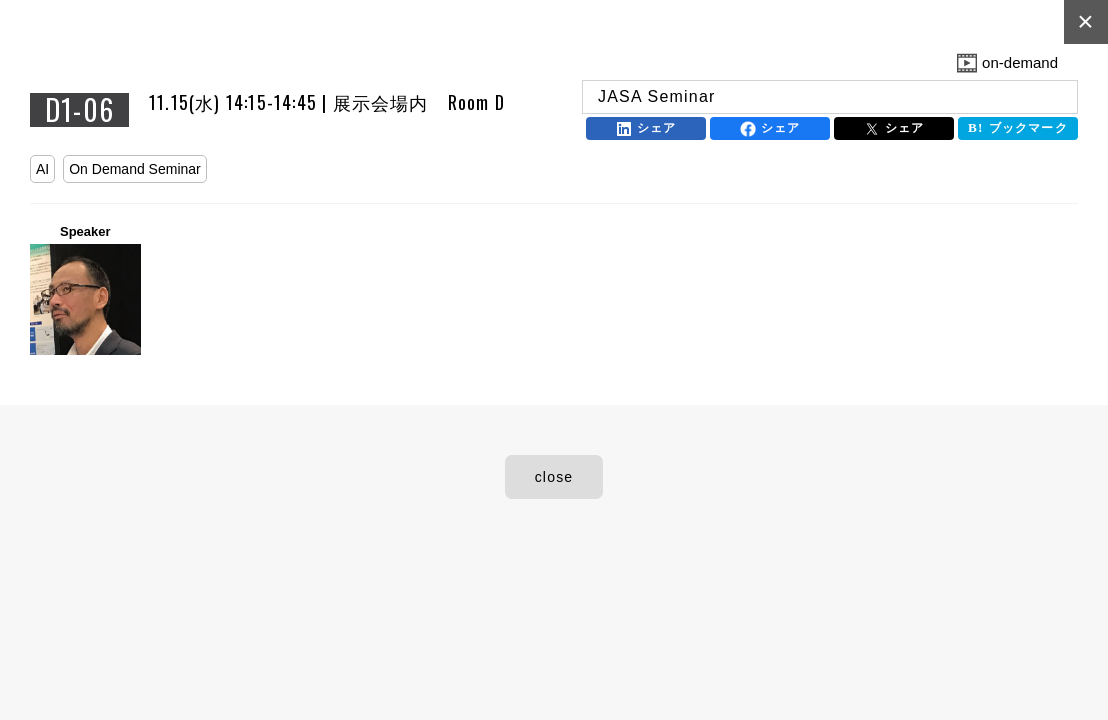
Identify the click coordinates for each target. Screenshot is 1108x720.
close (554, 477)
